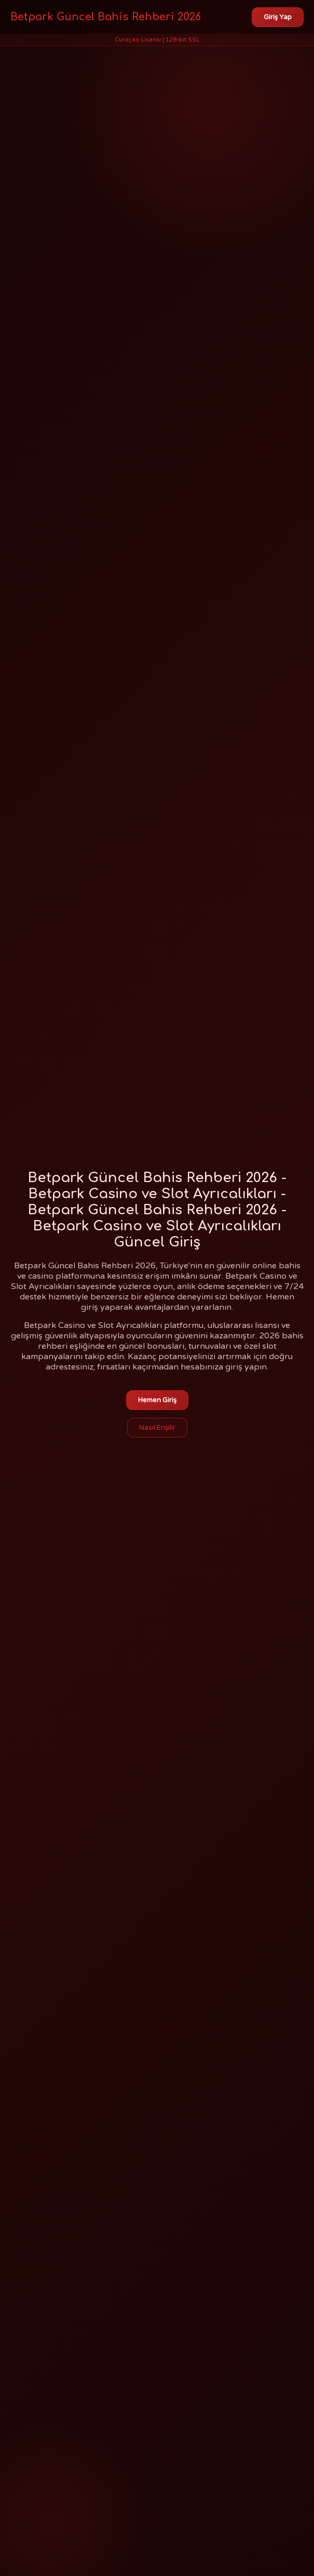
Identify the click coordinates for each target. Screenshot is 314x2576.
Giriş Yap (278, 17)
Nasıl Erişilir (157, 1427)
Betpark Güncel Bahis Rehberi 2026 (105, 17)
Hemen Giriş (157, 1400)
